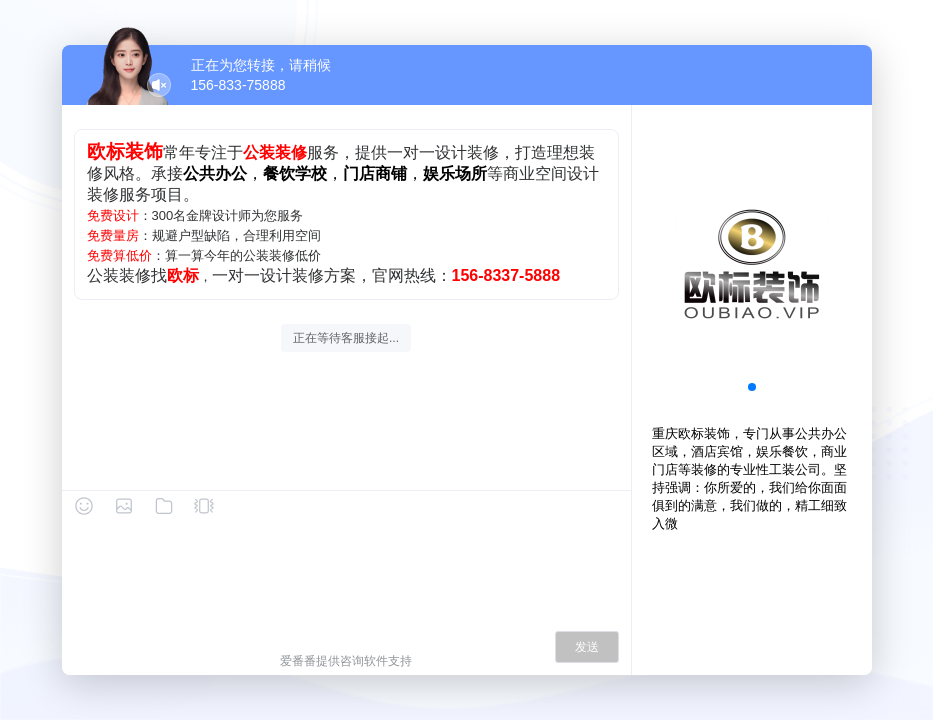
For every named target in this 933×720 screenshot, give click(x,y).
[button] (752, 387)
